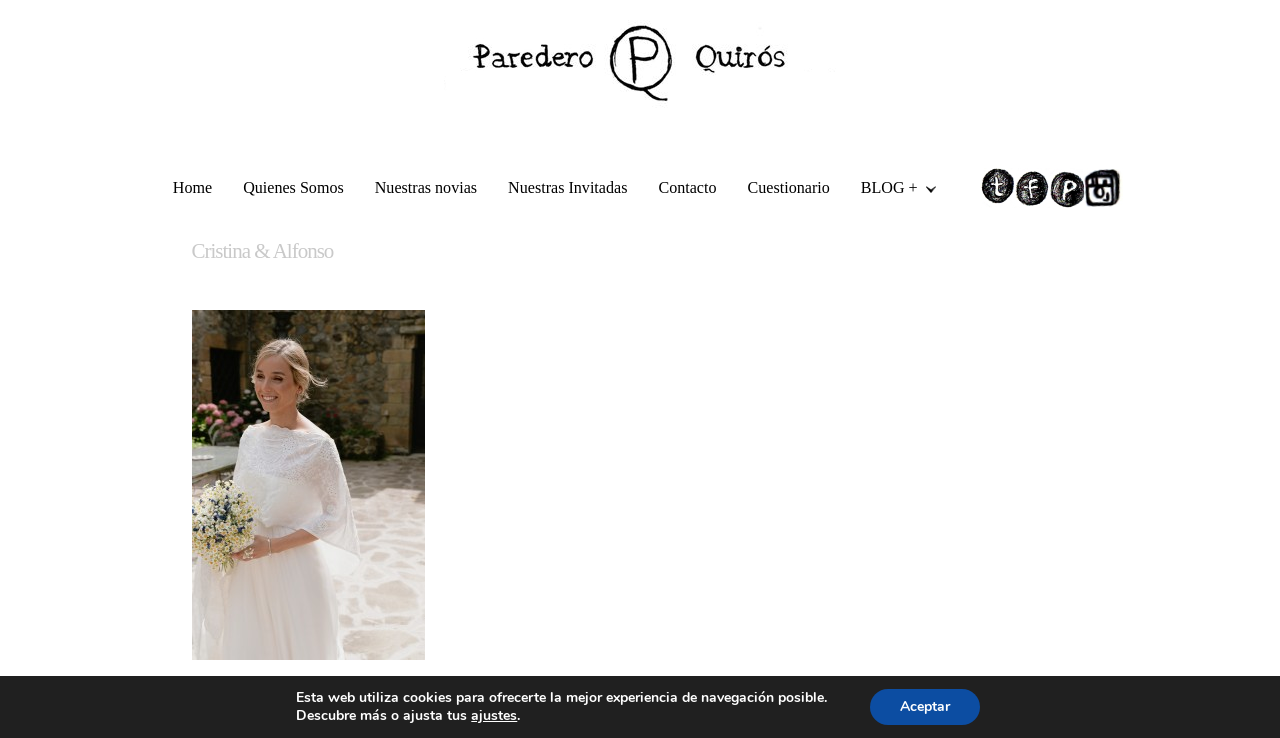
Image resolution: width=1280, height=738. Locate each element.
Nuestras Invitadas (567, 187)
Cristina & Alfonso (263, 251)
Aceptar (925, 706)
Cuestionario (789, 187)
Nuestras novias (426, 187)
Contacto (687, 187)
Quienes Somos (293, 187)
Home (192, 187)
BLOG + (891, 190)
